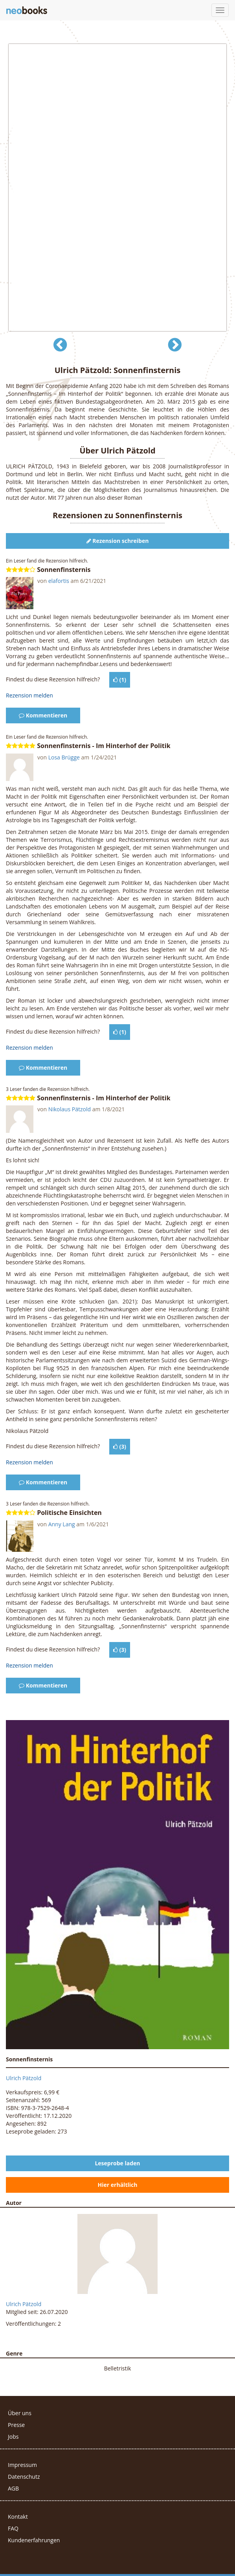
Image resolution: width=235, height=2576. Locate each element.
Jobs (13, 2436)
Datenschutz (24, 2476)
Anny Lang (61, 1524)
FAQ (13, 2528)
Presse (16, 2425)
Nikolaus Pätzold (69, 1109)
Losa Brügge (64, 757)
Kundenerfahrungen (34, 2540)
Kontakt (18, 2516)
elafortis (58, 580)
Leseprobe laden (117, 2163)
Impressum (22, 2465)
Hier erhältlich (118, 2184)
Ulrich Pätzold (23, 2078)
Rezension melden (29, 695)
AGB (13, 2488)
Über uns (19, 2413)
